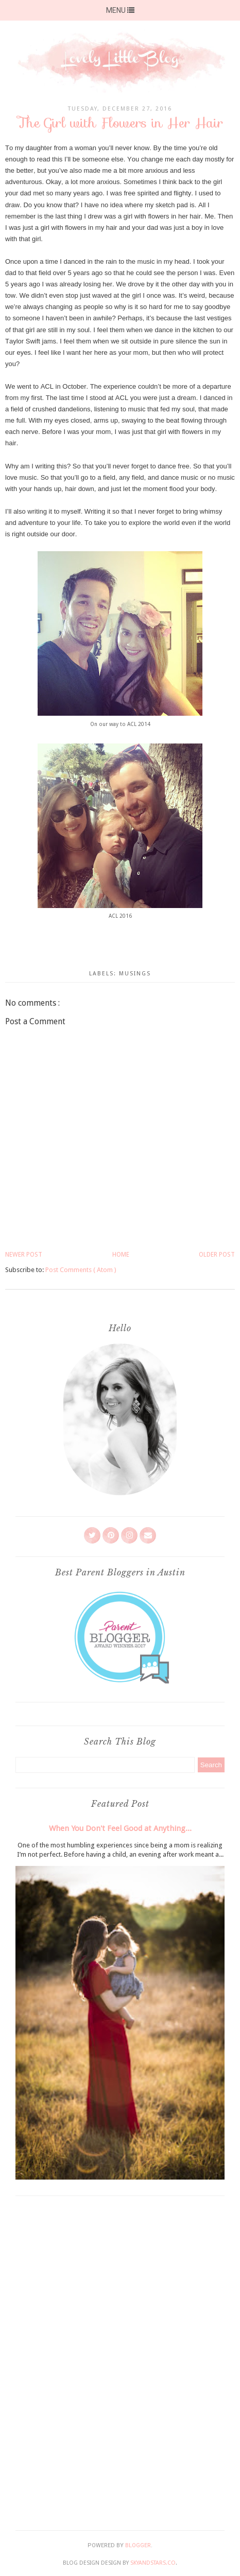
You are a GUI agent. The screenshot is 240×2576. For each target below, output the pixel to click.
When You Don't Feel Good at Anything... (120, 1828)
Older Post (217, 1254)
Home (120, 1254)
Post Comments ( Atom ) (80, 1270)
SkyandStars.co (153, 2563)
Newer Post (23, 1254)
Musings (135, 973)
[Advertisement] (120, 2360)
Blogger (138, 2545)
